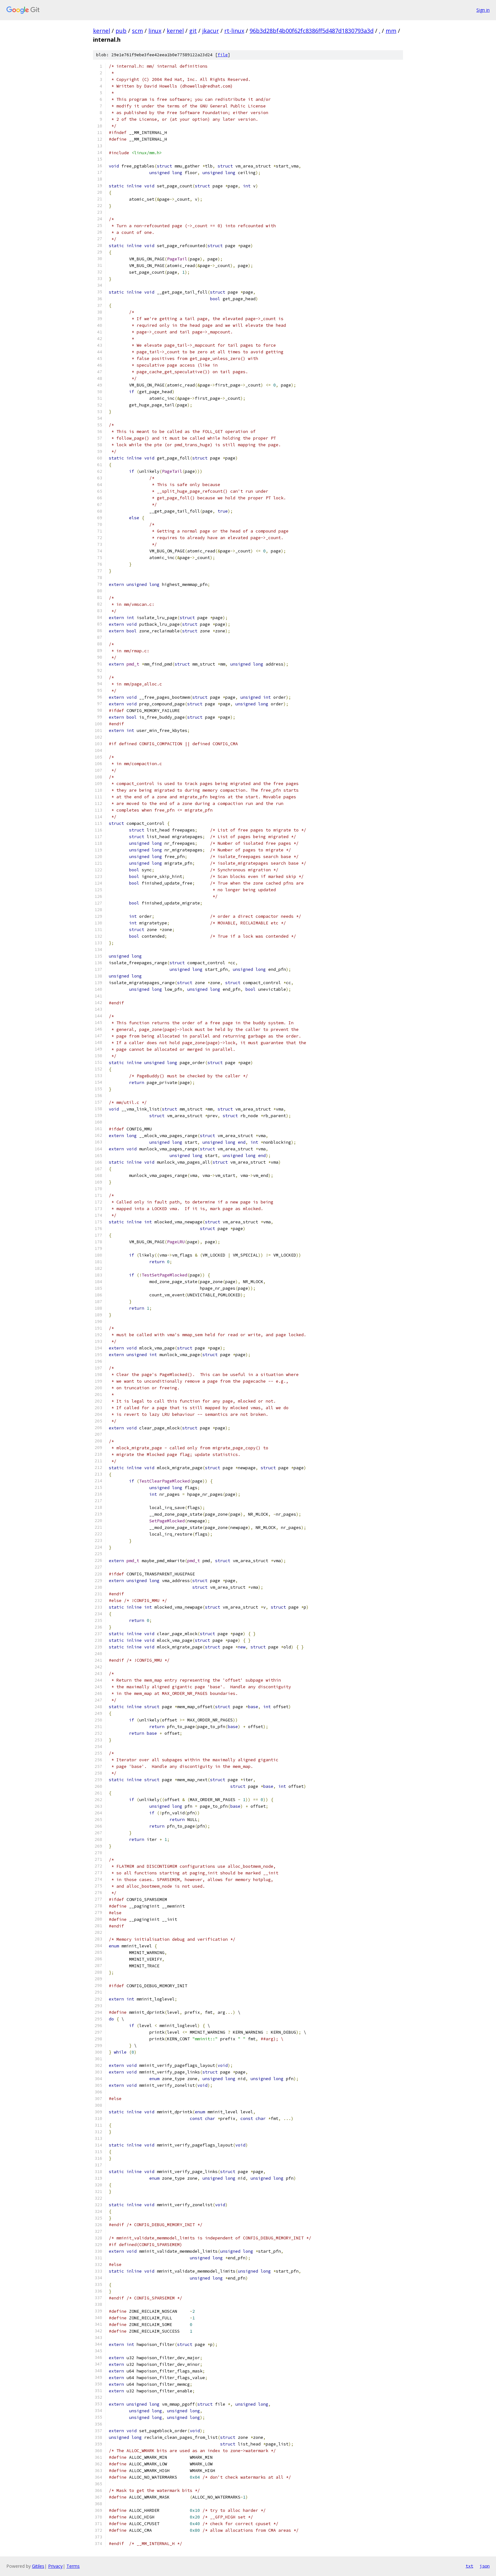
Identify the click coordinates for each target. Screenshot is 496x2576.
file (223, 55)
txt (469, 2566)
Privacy (55, 2566)
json (485, 2566)
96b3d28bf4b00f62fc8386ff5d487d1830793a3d (312, 30)
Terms (73, 2566)
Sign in (483, 10)
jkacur (210, 30)
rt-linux (234, 30)
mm (391, 30)
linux (154, 30)
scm (137, 30)
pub (121, 30)
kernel (101, 30)
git (193, 30)
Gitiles (38, 2566)
